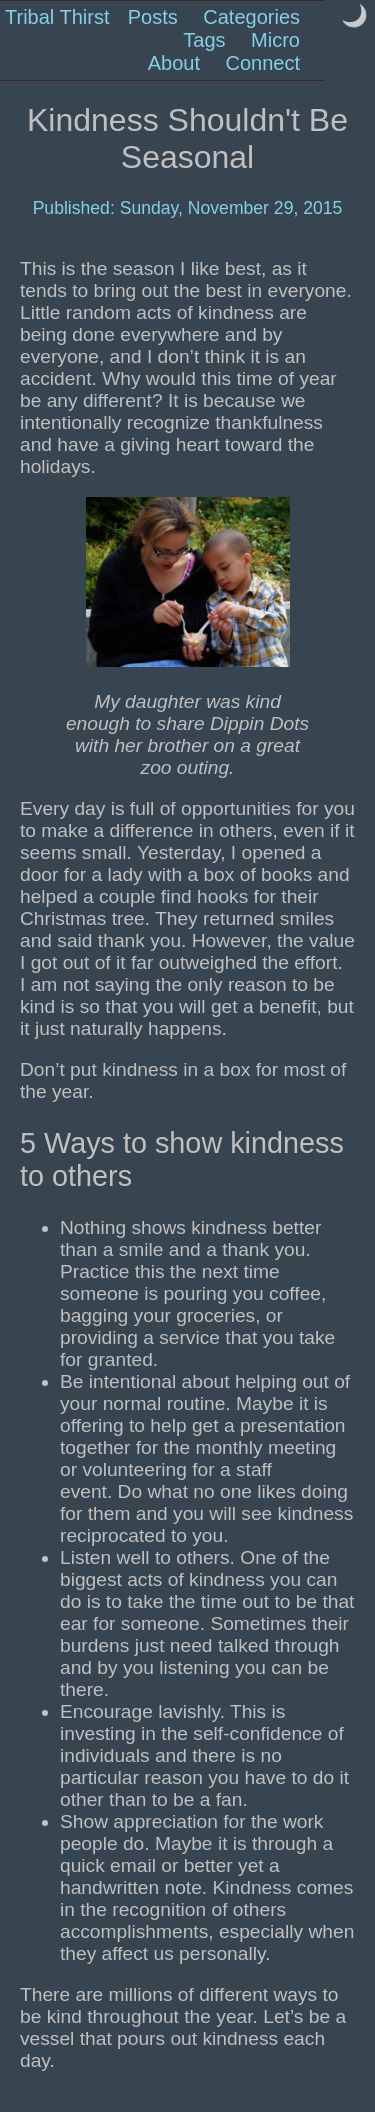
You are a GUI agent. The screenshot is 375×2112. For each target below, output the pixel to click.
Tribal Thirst (57, 17)
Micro (275, 40)
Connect (263, 63)
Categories (251, 17)
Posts (153, 17)
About (174, 63)
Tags (204, 40)
